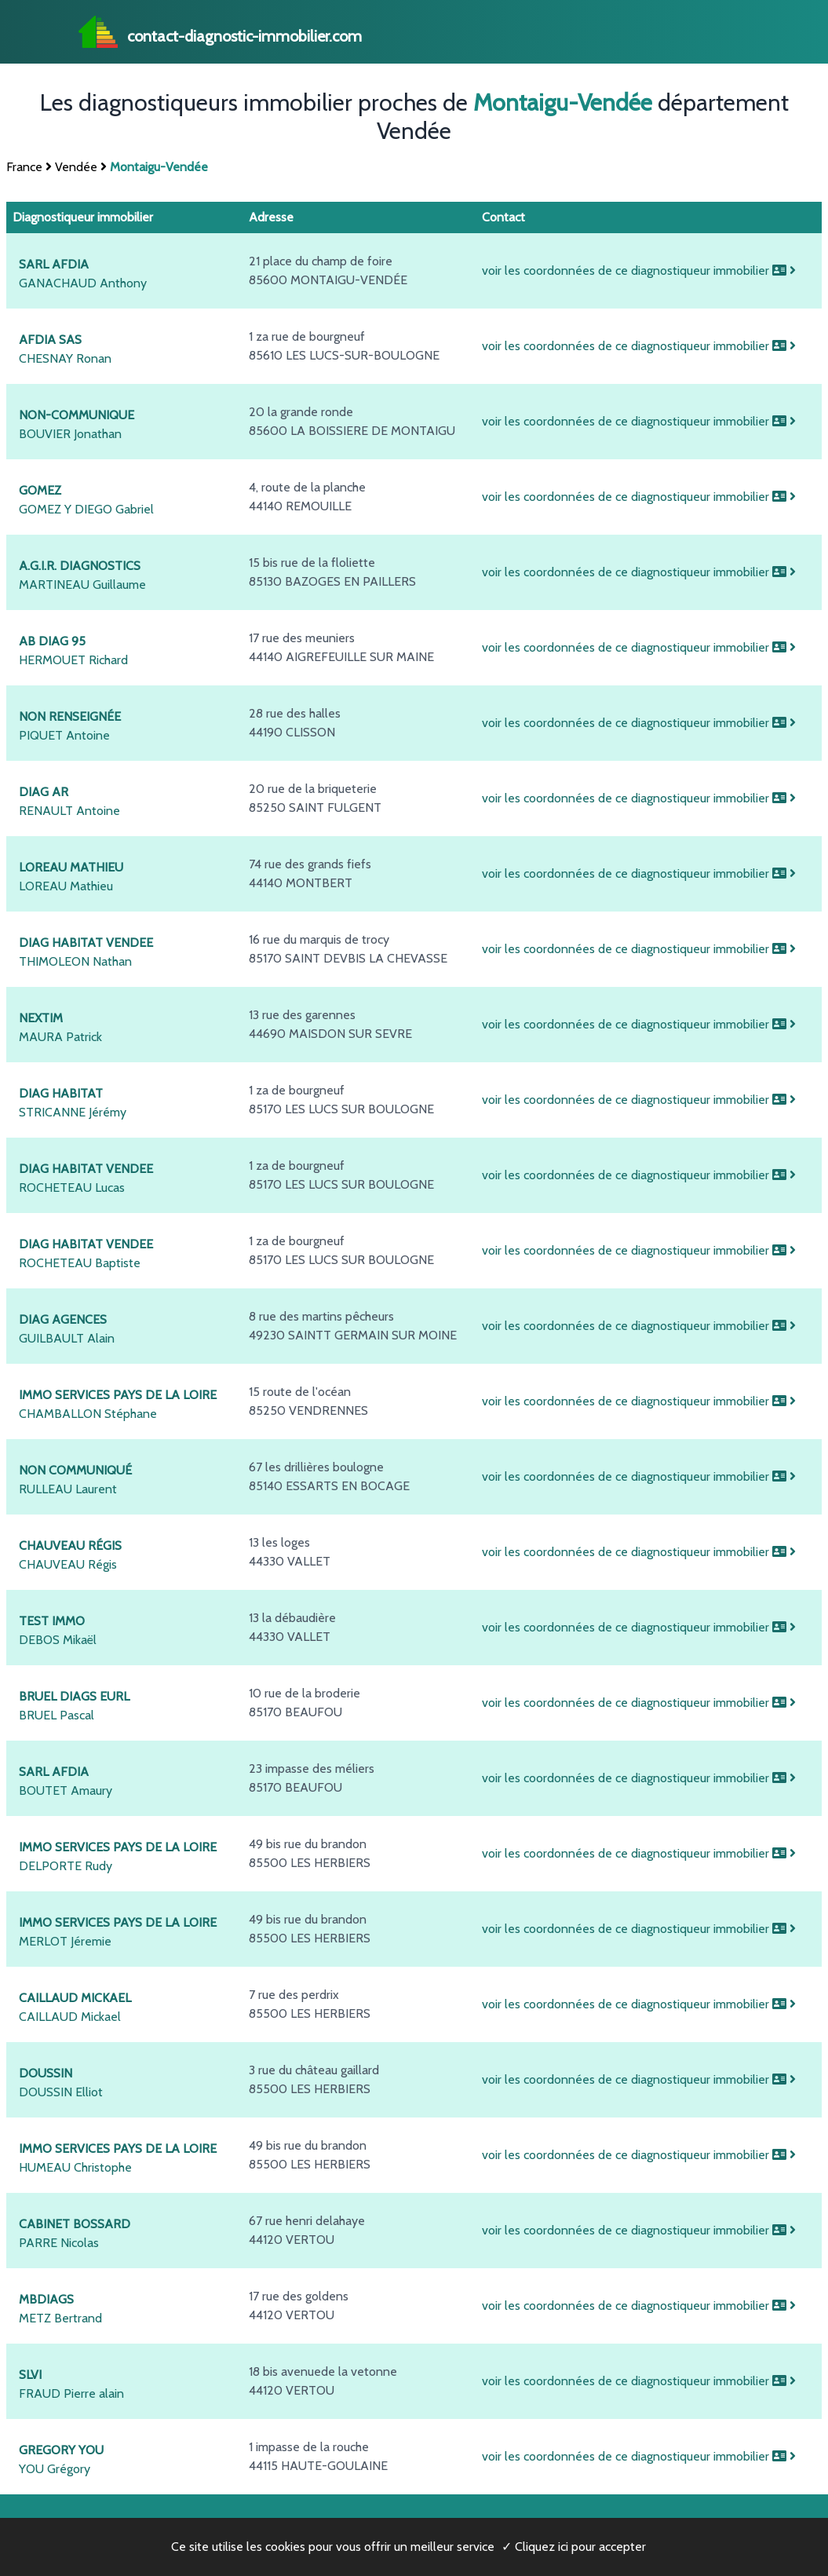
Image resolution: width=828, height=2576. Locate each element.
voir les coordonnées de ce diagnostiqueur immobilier (639, 270)
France (24, 166)
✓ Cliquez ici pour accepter (574, 2546)
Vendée (76, 166)
